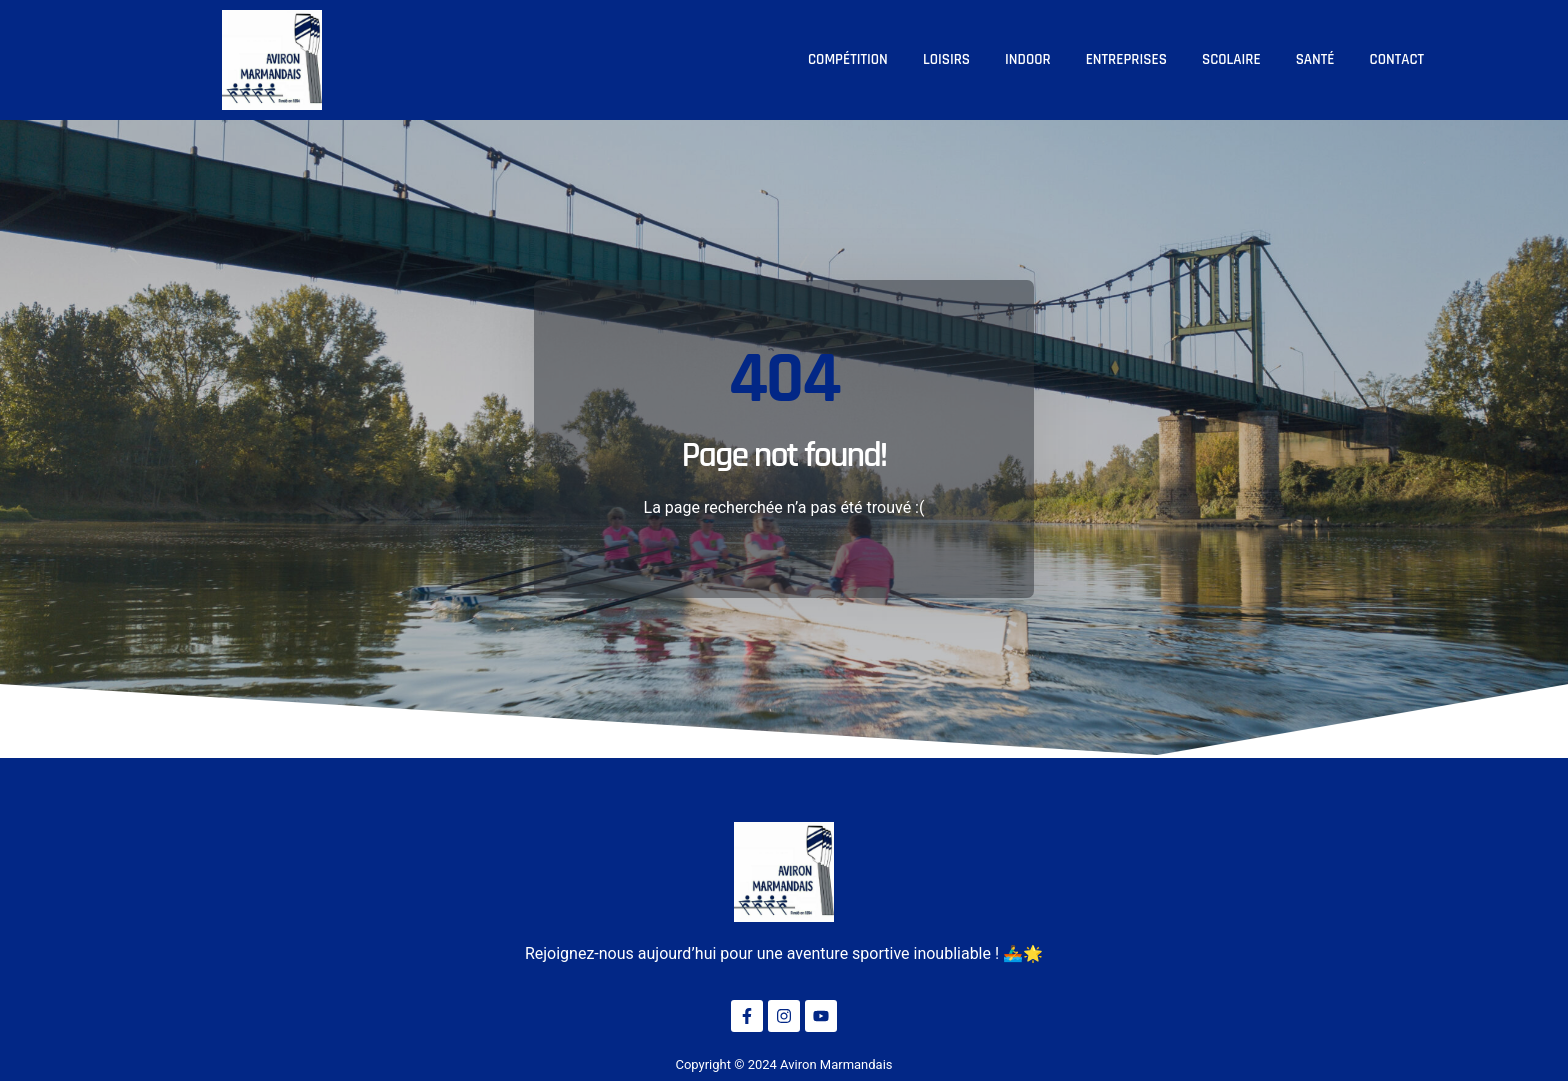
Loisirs (946, 59)
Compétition (848, 59)
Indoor (1028, 59)
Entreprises (1126, 59)
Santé (1315, 59)
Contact (1397, 59)
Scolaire (1231, 59)
